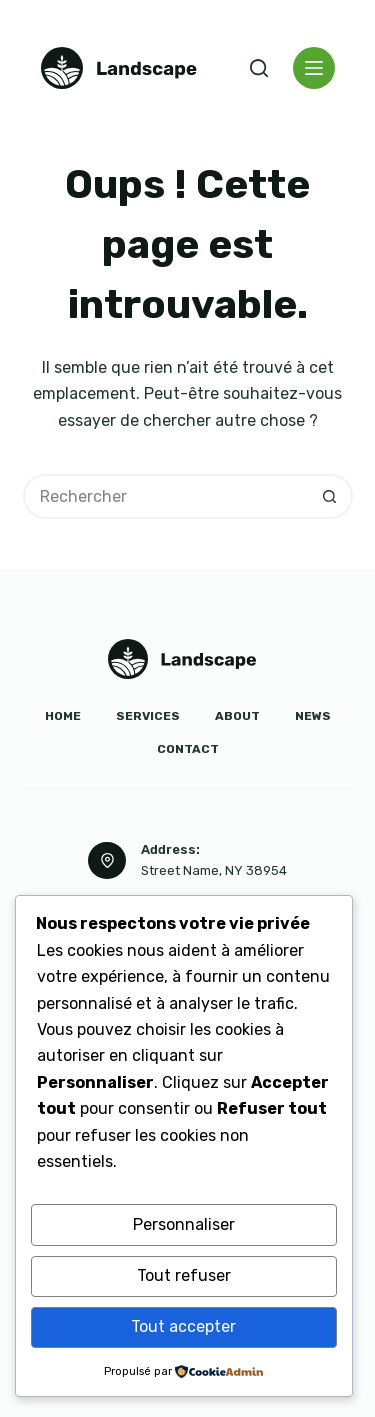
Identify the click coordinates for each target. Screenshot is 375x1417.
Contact (188, 749)
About (237, 716)
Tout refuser (184, 1275)
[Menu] (314, 68)
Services (148, 716)
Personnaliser (184, 1224)
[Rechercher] (259, 68)
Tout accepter (183, 1326)
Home (63, 716)
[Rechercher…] (165, 496)
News (313, 716)
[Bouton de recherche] (330, 496)
